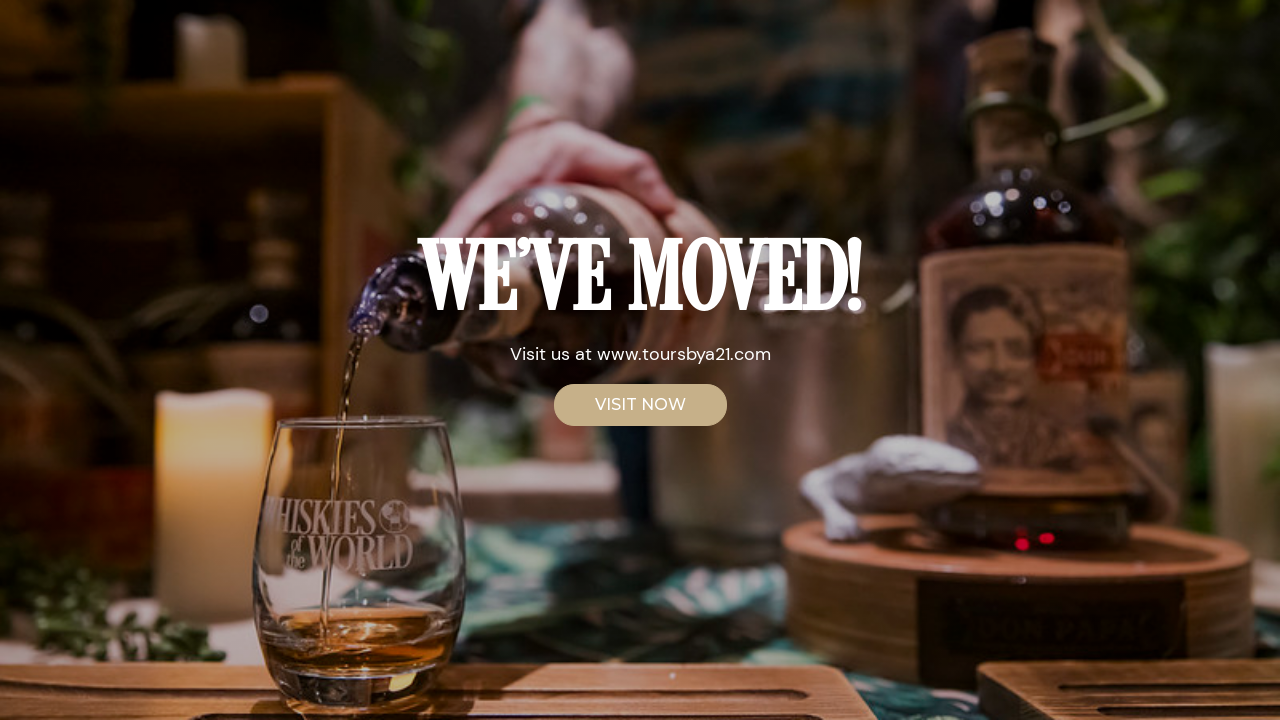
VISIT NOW (640, 404)
